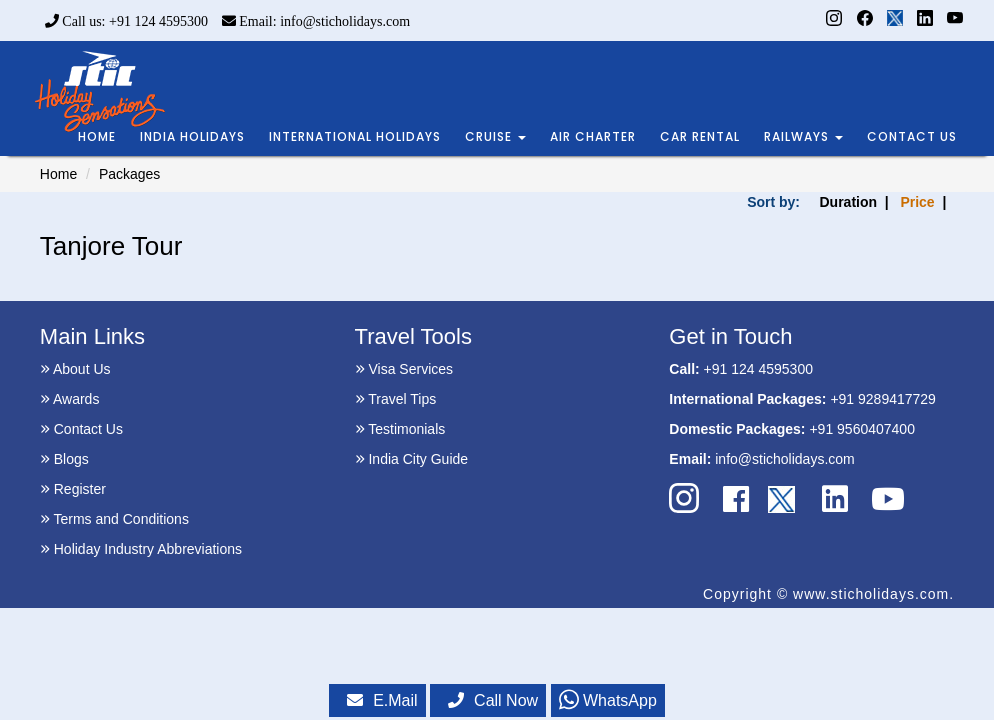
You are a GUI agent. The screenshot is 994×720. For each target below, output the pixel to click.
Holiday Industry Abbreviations (141, 549)
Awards (70, 399)
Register (73, 489)
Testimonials (400, 429)
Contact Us (81, 429)
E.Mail (382, 700)
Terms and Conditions (114, 519)
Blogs (64, 459)
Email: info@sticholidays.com (316, 21)
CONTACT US (912, 136)
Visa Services (404, 369)
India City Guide (412, 459)
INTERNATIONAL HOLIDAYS (355, 136)
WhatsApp (608, 700)
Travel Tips (396, 399)
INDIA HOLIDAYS (192, 136)
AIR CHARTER (593, 136)
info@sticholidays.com (785, 459)
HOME (97, 136)
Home (58, 174)
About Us (75, 369)
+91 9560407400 (862, 429)
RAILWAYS (803, 136)
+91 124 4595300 (758, 369)
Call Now (493, 700)
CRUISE (495, 136)
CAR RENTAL (700, 136)
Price (917, 202)
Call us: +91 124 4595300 (126, 21)
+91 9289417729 (883, 399)
